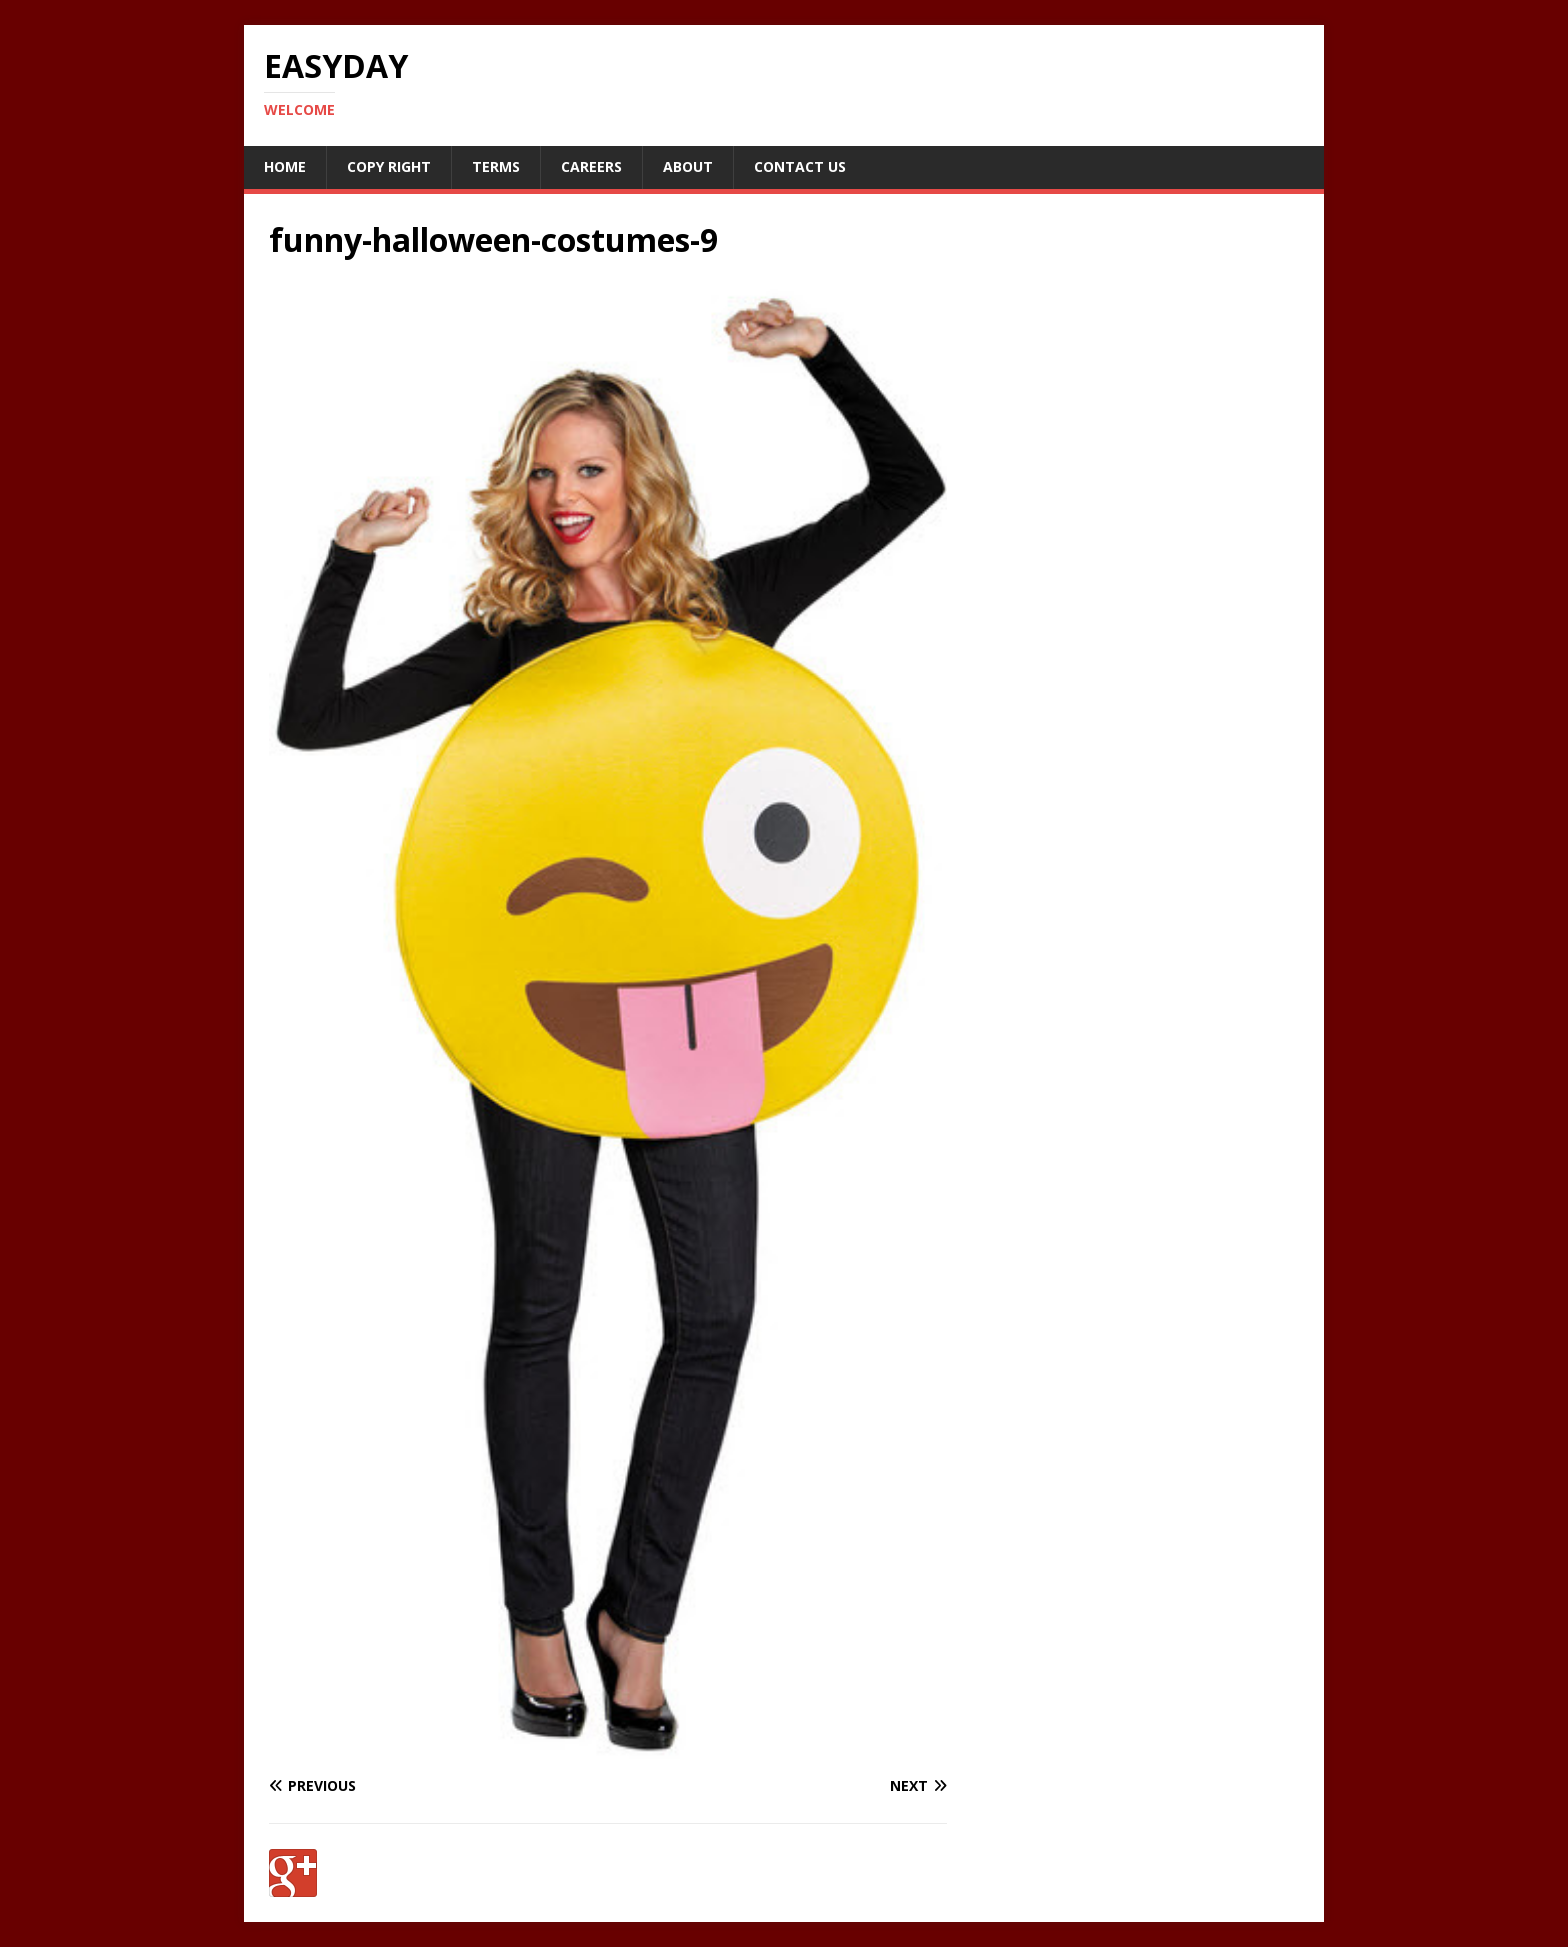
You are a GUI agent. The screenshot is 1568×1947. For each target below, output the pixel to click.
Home (285, 166)
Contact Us (800, 166)
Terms (496, 166)
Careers (591, 166)
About (688, 166)
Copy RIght (389, 166)
